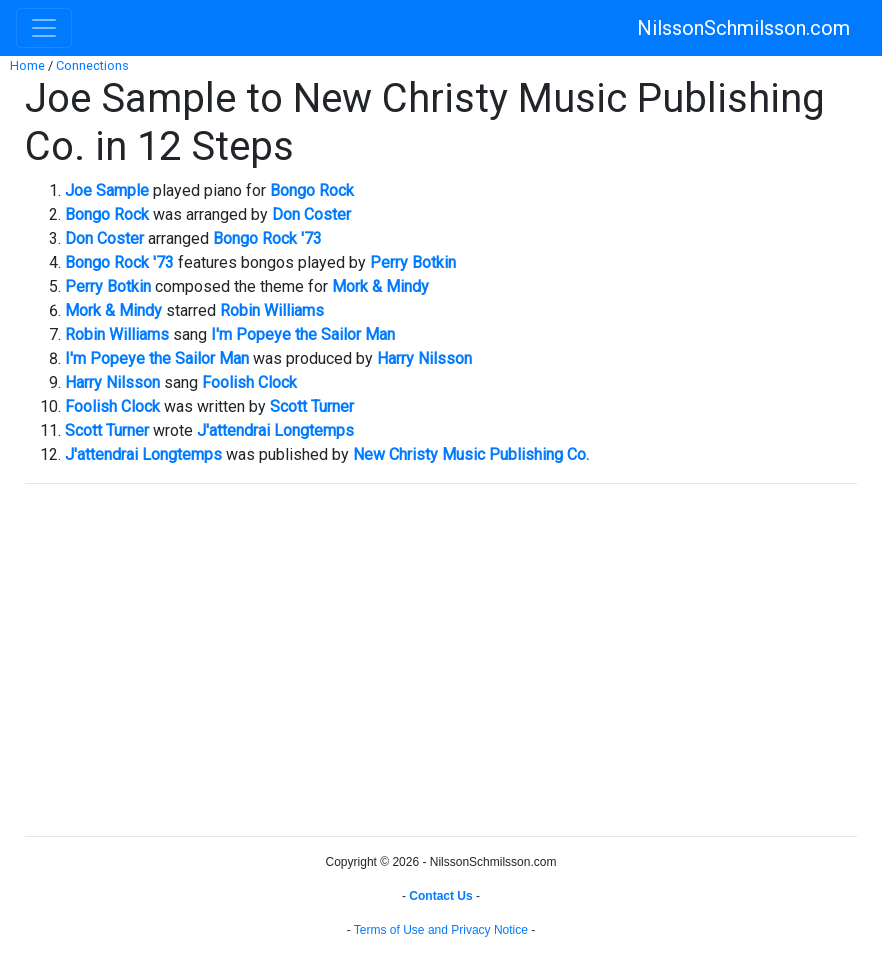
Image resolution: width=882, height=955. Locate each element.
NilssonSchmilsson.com (743, 28)
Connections (92, 65)
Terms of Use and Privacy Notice (441, 930)
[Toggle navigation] (44, 28)
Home (27, 65)
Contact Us (440, 896)
